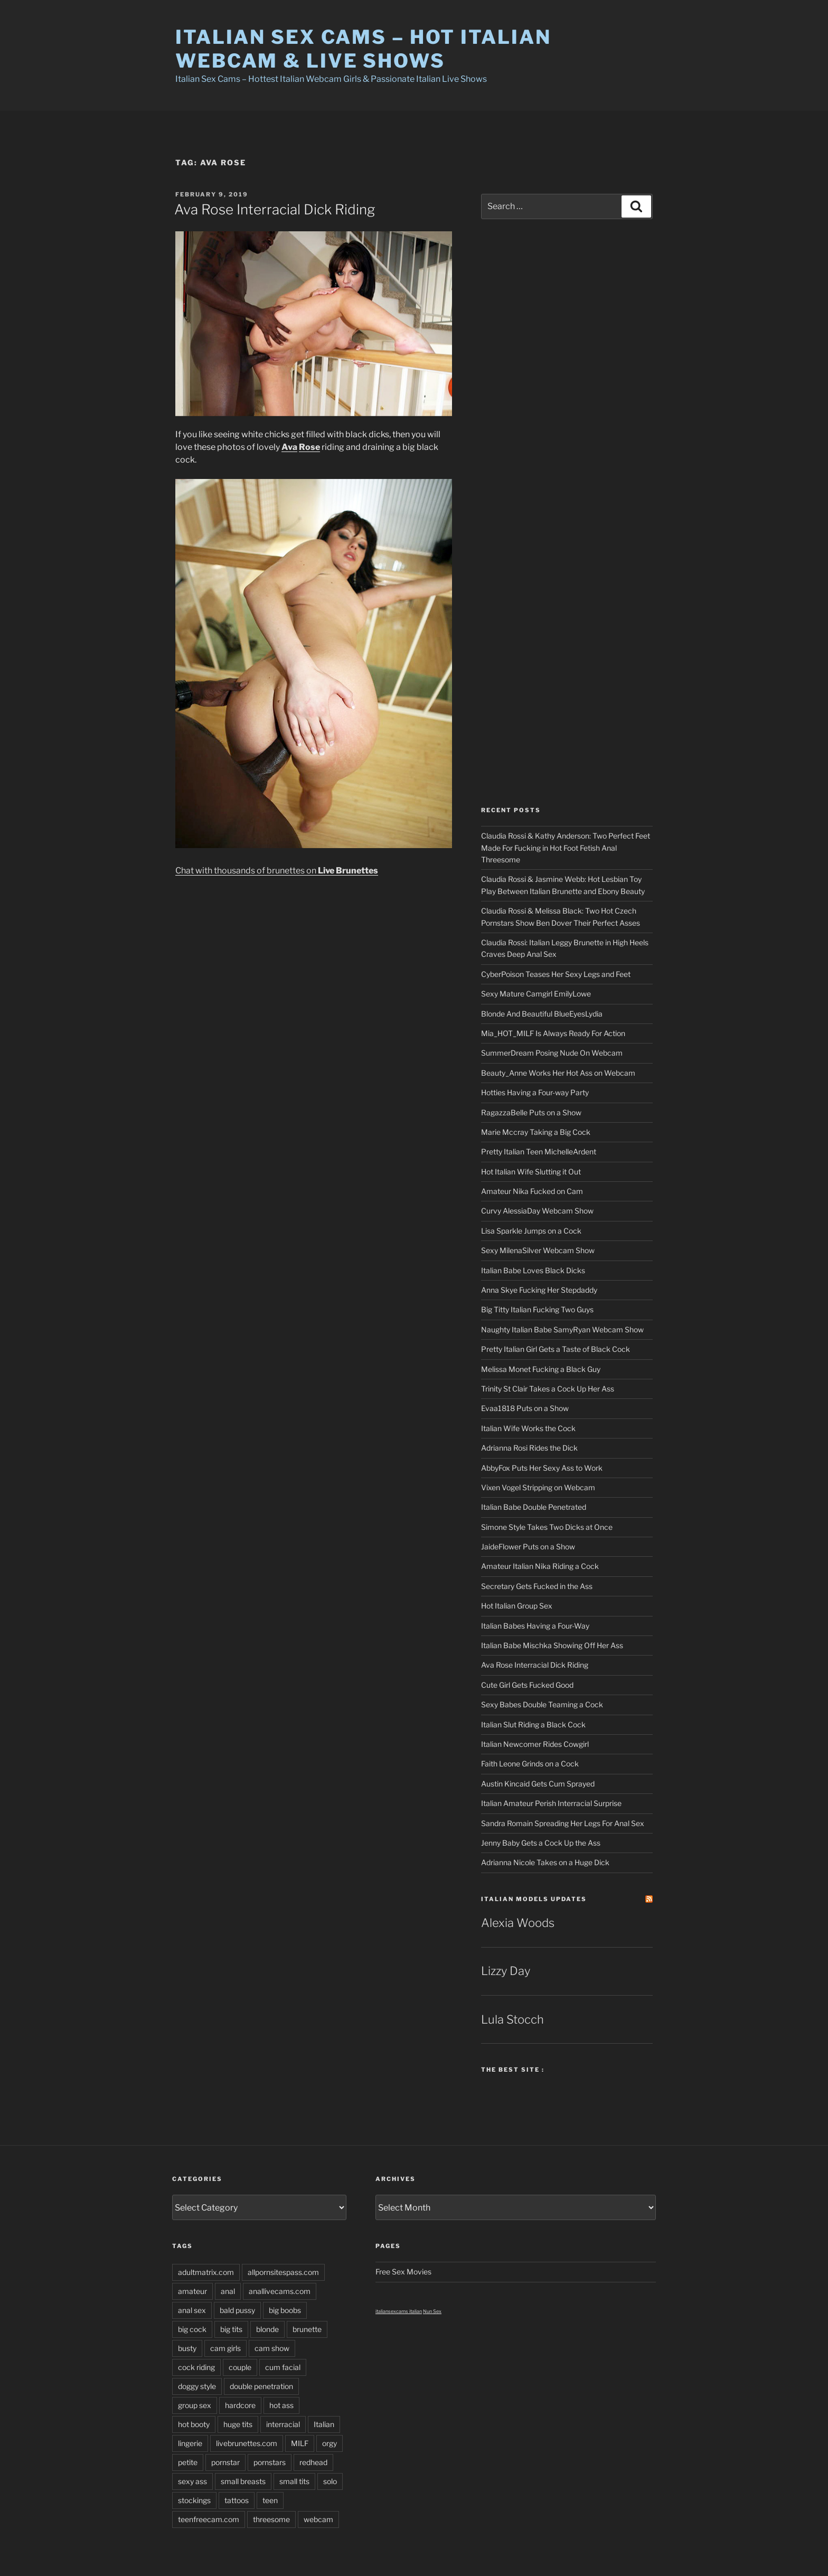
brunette (307, 2329)
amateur (192, 2291)
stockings (194, 2500)
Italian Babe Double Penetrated (533, 1506)
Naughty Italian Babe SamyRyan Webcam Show (562, 1329)
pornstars (269, 2462)
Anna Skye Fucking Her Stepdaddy (539, 1289)
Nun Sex (432, 2311)
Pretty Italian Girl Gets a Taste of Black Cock (555, 1349)
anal (228, 2291)
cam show (272, 2348)
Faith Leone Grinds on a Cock (530, 1763)
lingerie (190, 2443)
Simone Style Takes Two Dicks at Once (547, 1526)
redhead (313, 2462)
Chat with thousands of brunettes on (276, 871)
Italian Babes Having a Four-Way (535, 1625)
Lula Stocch (512, 2019)
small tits (294, 2481)
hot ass (281, 2405)
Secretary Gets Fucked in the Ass (536, 1586)
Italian (324, 2424)
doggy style (197, 2386)
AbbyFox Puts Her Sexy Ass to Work (542, 1467)
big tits (231, 2329)
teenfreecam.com (208, 2519)
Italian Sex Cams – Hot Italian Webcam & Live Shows (363, 48)
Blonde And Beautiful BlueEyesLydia (542, 1013)
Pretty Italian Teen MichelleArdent (538, 1151)
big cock (192, 2329)
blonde (267, 2329)
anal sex (192, 2310)
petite (187, 2462)
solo (330, 2481)
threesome (271, 2519)
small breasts (243, 2481)
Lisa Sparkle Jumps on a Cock (531, 1230)
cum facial (282, 2367)
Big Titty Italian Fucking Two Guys (537, 1309)
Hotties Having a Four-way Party (535, 1092)
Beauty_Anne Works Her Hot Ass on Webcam (558, 1072)
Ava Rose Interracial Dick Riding (274, 209)
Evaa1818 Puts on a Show (525, 1408)
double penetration (261, 2386)
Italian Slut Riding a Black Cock (533, 1724)
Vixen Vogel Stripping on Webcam (538, 1487)
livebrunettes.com (246, 2443)
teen (270, 2500)
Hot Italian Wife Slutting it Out (531, 1171)
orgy (329, 2443)
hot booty (194, 2424)
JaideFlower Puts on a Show (528, 1546)
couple (240, 2367)
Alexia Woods (517, 1923)
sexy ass (192, 2481)
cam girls (225, 2348)
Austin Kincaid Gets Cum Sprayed (538, 1783)
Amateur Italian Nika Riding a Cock (540, 1566)
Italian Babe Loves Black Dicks (533, 1270)
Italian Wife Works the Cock (528, 1428)
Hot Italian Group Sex (516, 1605)
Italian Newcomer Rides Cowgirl (535, 1744)
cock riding (196, 2367)
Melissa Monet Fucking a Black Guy (540, 1369)
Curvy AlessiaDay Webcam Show (537, 1210)
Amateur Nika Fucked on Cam (532, 1191)
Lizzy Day (505, 1971)
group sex (194, 2405)
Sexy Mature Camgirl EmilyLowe (536, 993)
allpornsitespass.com (283, 2272)
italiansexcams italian (398, 2311)
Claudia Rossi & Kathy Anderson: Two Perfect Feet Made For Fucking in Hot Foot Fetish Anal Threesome (565, 847)
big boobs (285, 2310)
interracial (283, 2424)
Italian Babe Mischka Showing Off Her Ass (552, 1645)
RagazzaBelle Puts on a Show (531, 1112)
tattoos (236, 2500)
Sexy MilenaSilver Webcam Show (538, 1250)
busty (187, 2348)
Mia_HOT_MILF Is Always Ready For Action (553, 1033)
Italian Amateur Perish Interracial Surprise (551, 1803)
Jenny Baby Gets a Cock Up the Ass (540, 1842)
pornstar (225, 2462)
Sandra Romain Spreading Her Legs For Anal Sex (562, 1823)
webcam (318, 2519)
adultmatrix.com (206, 2272)
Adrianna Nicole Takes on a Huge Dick (545, 1862)
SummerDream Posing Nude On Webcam (552, 1052)
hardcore (240, 2405)
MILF (299, 2443)
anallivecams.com (279, 2291)
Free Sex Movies (403, 2271)
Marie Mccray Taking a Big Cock (535, 1131)
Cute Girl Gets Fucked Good (527, 1684)
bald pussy (237, 2310)
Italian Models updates (534, 1899)
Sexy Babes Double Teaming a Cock (542, 1704)
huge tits (237, 2424)
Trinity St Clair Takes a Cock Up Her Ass (547, 1388)
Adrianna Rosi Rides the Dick (529, 1447)
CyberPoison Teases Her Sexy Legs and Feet (556, 974)
